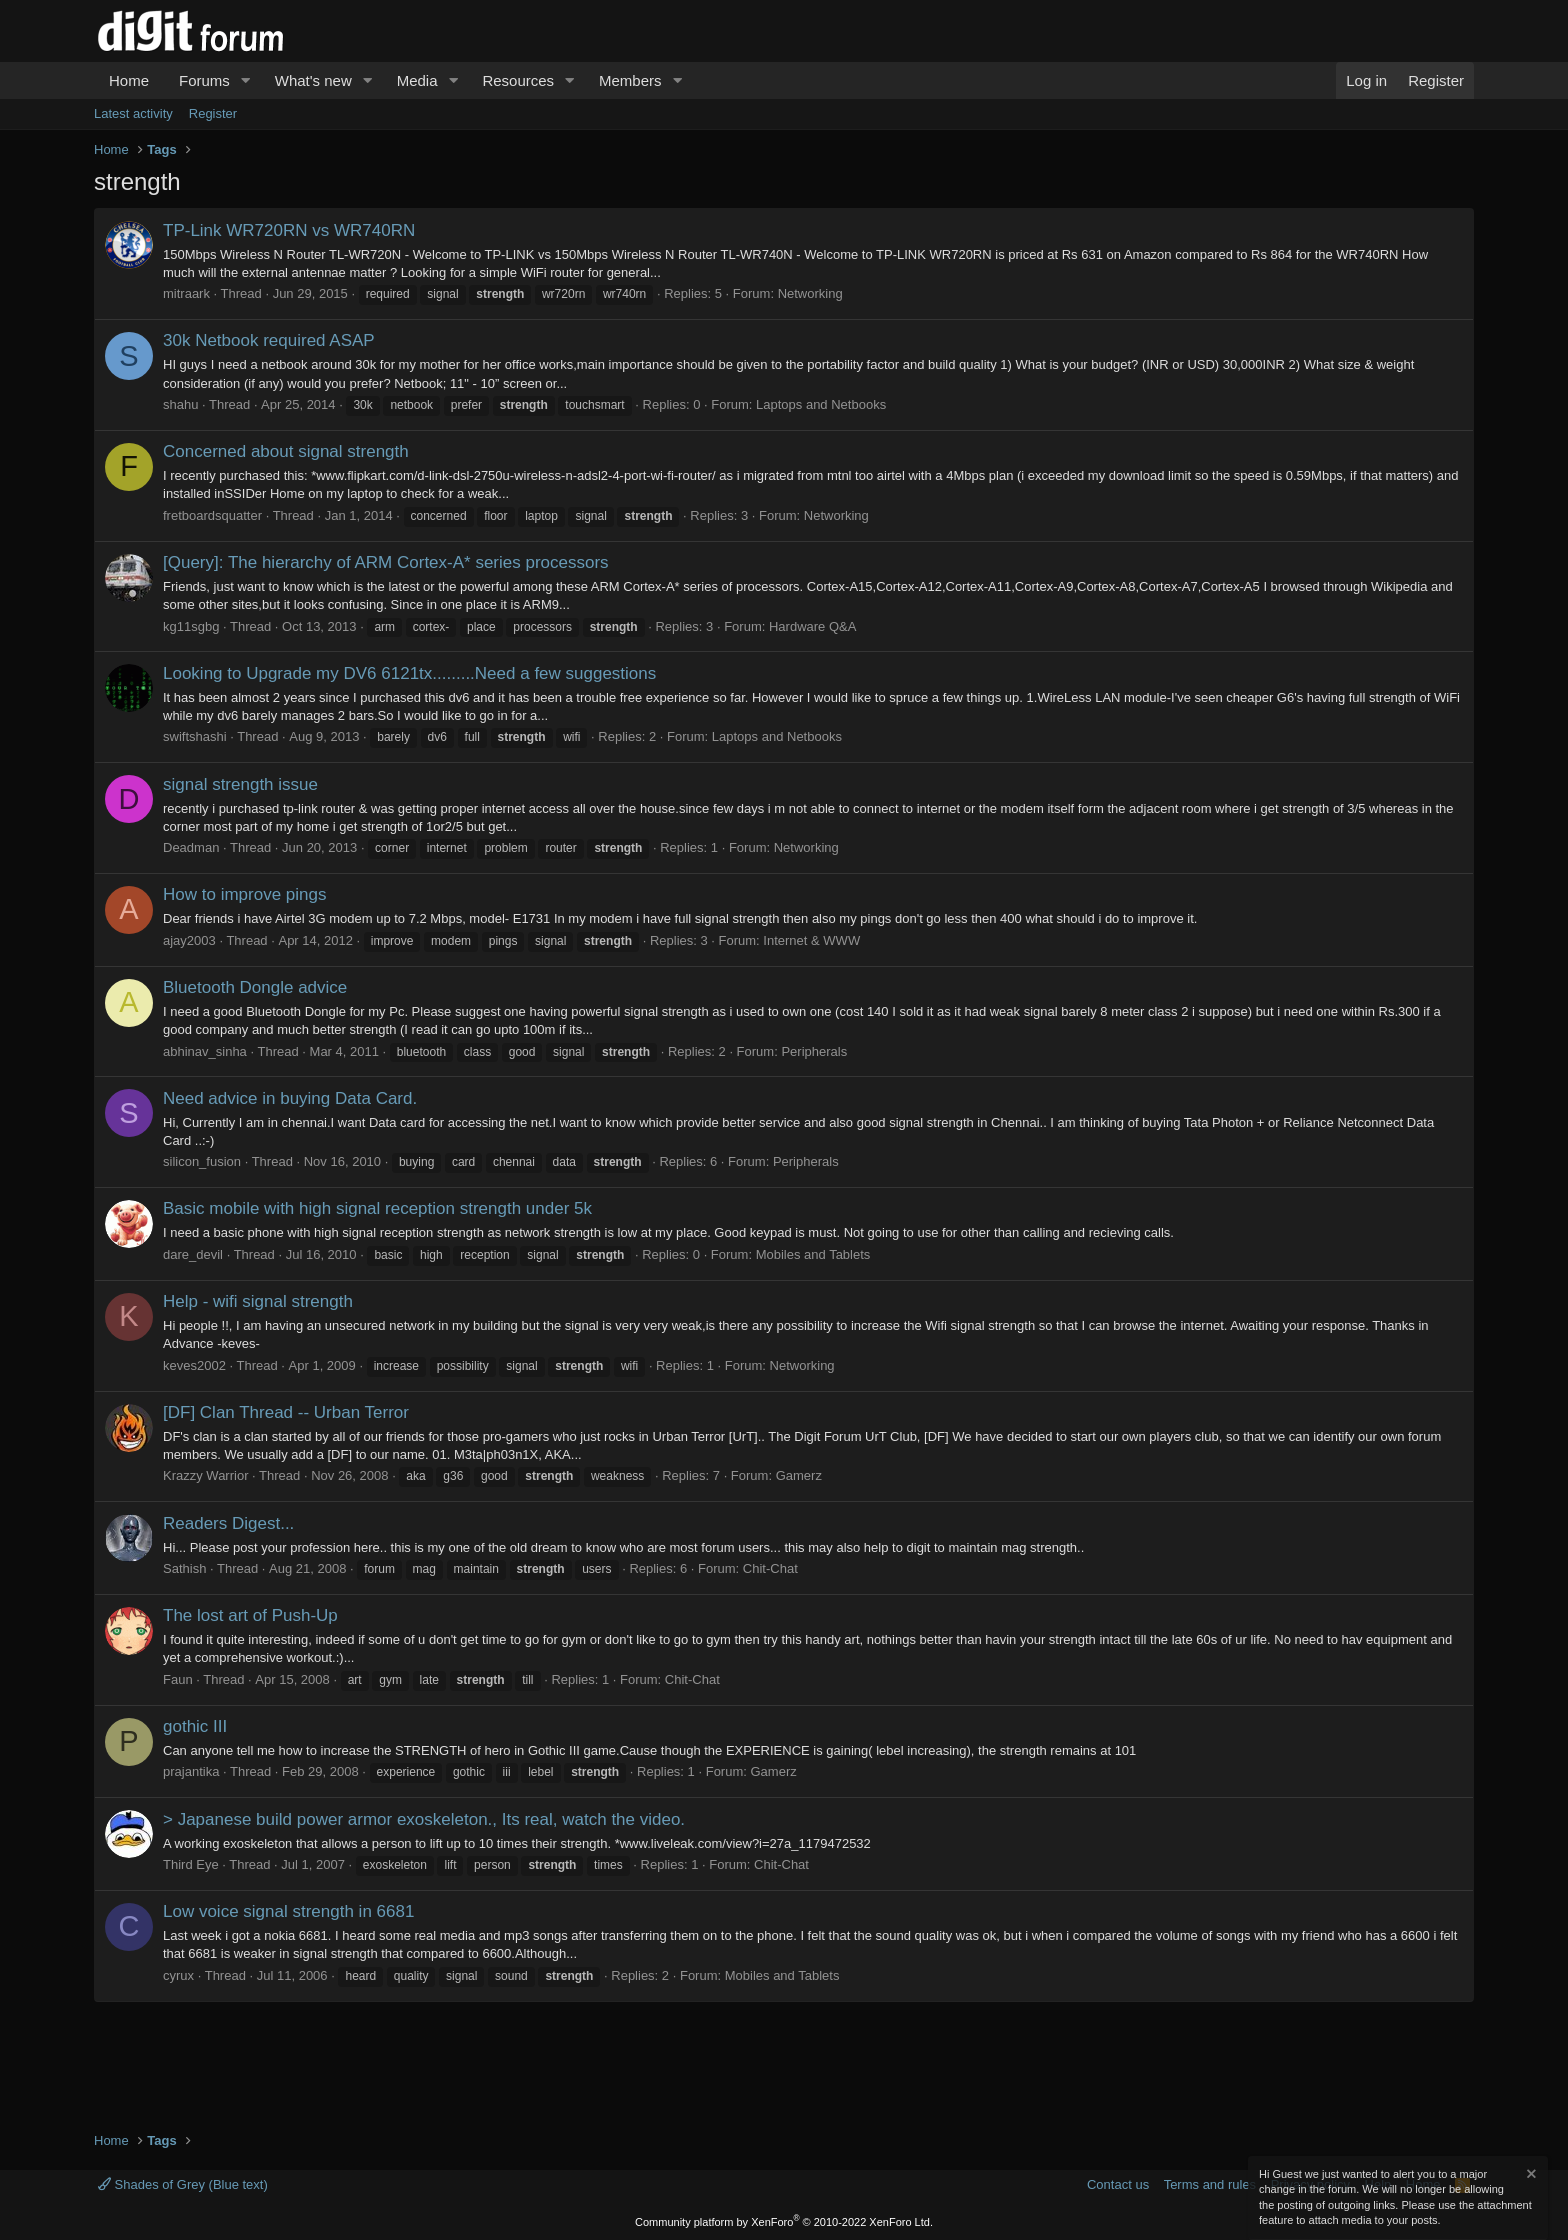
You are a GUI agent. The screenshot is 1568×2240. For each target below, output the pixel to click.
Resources (518, 80)
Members (630, 80)
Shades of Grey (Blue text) (183, 2184)
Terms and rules (1210, 2184)
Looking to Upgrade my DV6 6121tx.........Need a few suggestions (409, 673)
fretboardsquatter (212, 515)
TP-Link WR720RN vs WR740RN (289, 230)
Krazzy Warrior (205, 1475)
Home (129, 80)
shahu (180, 404)
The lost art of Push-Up (250, 1615)
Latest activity (133, 113)
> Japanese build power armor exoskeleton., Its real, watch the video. (424, 1819)
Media (417, 80)
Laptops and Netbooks (821, 404)
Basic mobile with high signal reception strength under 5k (377, 1208)
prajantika (191, 1771)
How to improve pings (244, 894)
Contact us (1118, 2184)
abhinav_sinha (205, 1051)
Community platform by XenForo (784, 2222)
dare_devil (193, 1254)
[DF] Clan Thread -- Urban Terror (286, 1412)
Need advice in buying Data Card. (290, 1098)
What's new (313, 80)
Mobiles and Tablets (813, 1254)
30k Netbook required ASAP (269, 340)
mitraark (186, 293)
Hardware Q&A (812, 626)
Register (213, 113)
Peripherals (814, 1051)
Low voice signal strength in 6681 (288, 1911)
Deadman (191, 847)
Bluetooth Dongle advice (255, 987)
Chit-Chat (770, 1568)
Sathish (184, 1568)
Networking (810, 293)
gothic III (195, 1726)
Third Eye (191, 1864)
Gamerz (799, 1475)
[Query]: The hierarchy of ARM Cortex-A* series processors (386, 562)
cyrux (178, 1975)
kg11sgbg (191, 626)
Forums (204, 80)
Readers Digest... (228, 1523)
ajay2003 (189, 940)
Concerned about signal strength (286, 451)
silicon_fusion (202, 1161)
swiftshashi (195, 736)
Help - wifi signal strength (258, 1301)
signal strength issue (240, 784)
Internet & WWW (811, 940)
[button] (246, 80)
